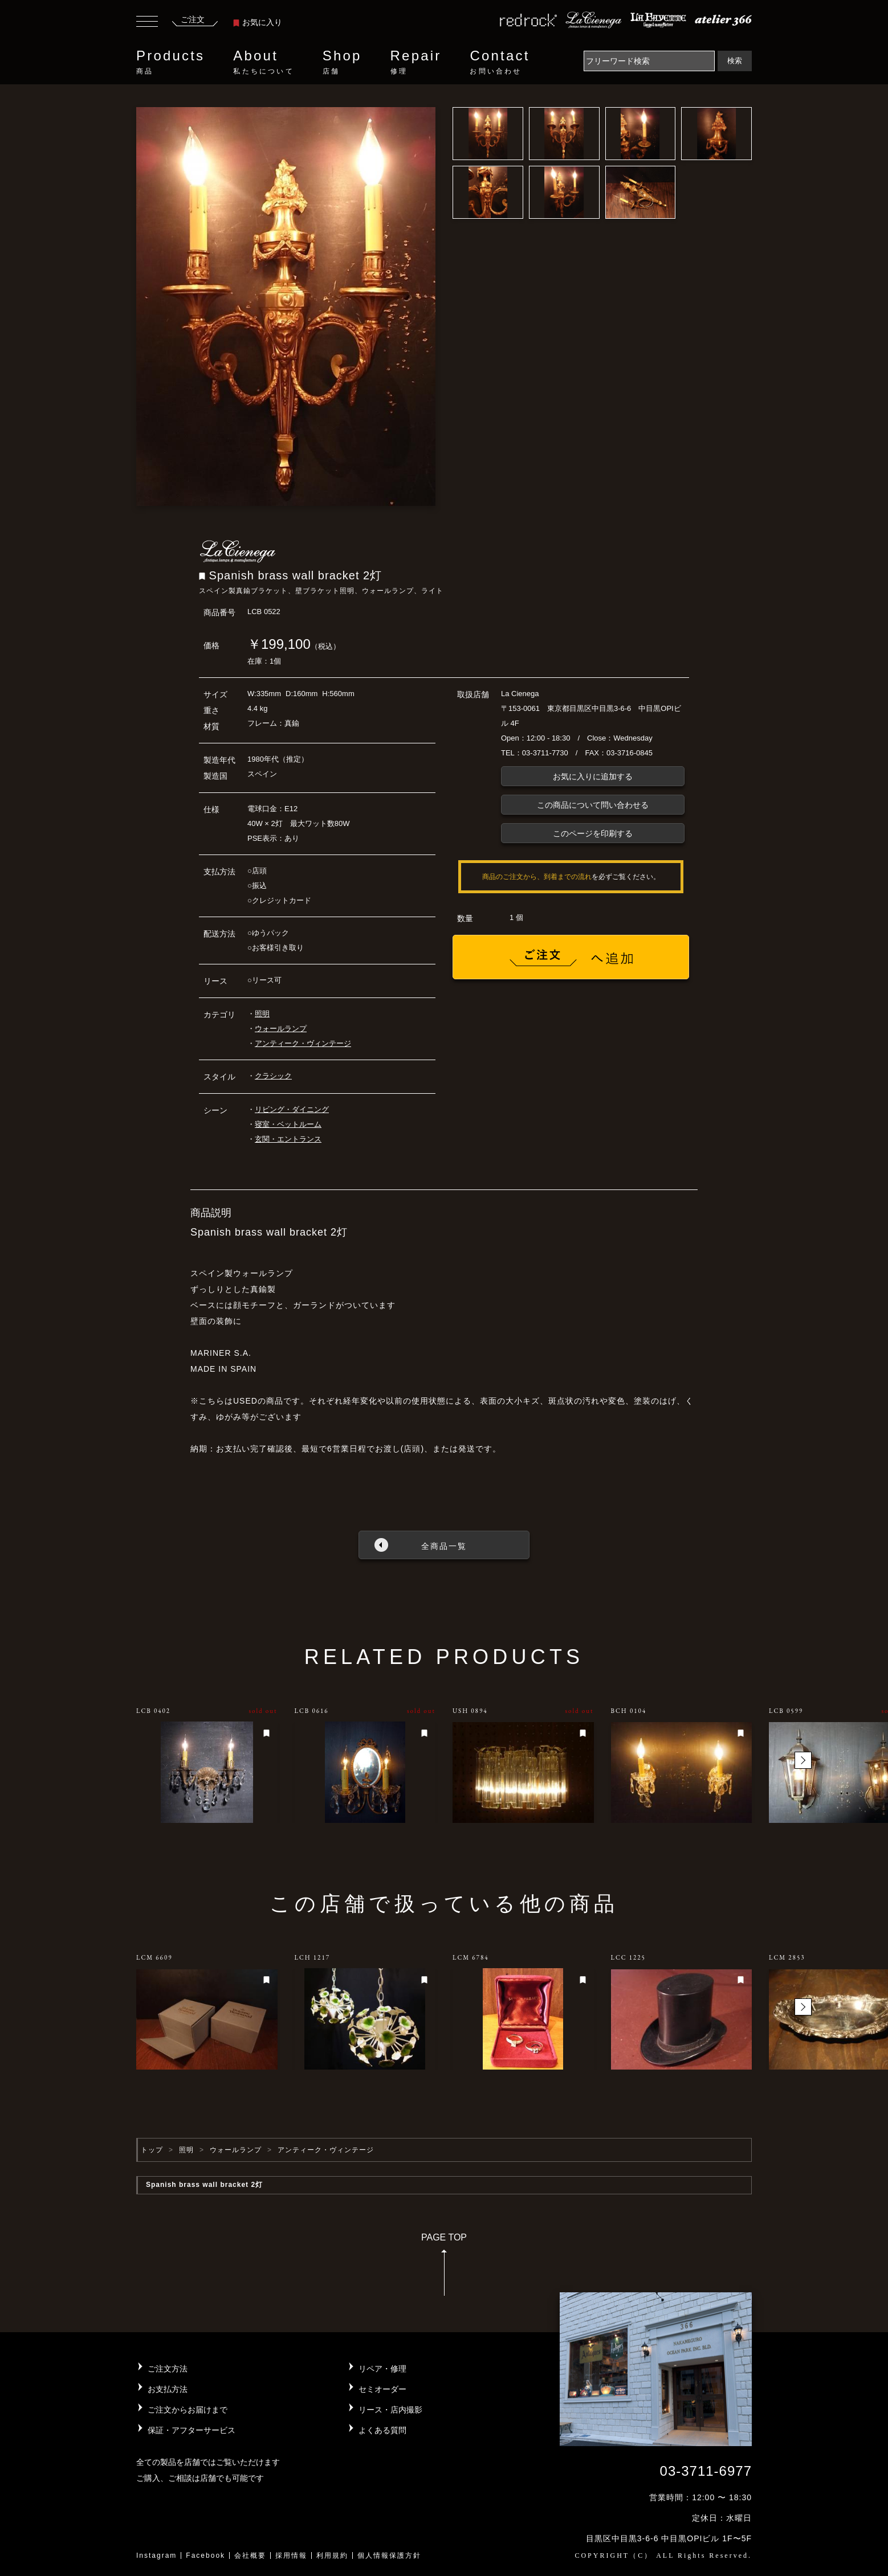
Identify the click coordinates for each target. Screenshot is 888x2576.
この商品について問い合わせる (593, 804)
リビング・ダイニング (292, 1109)
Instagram (156, 2555)
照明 (262, 1013)
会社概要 (250, 2555)
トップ (152, 2150)
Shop (342, 62)
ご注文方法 (168, 2368)
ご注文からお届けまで (187, 2409)
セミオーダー (382, 2389)
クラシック (273, 1076)
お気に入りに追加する (593, 776)
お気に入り (257, 22)
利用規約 (332, 2555)
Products (170, 62)
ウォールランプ (281, 1028)
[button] (803, 1760)
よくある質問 (382, 2430)
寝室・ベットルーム (288, 1124)
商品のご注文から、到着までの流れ (537, 877)
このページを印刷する (593, 833)
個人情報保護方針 (389, 2555)
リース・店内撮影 (390, 2409)
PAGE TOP (444, 2268)
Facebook (205, 2555)
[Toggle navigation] (147, 22)
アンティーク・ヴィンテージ (303, 1043)
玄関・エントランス (288, 1139)
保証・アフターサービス (191, 2430)
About (263, 62)
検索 (734, 60)
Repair (416, 62)
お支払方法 (168, 2389)
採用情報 (291, 2555)
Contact (499, 62)
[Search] (649, 61)
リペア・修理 (382, 2368)
